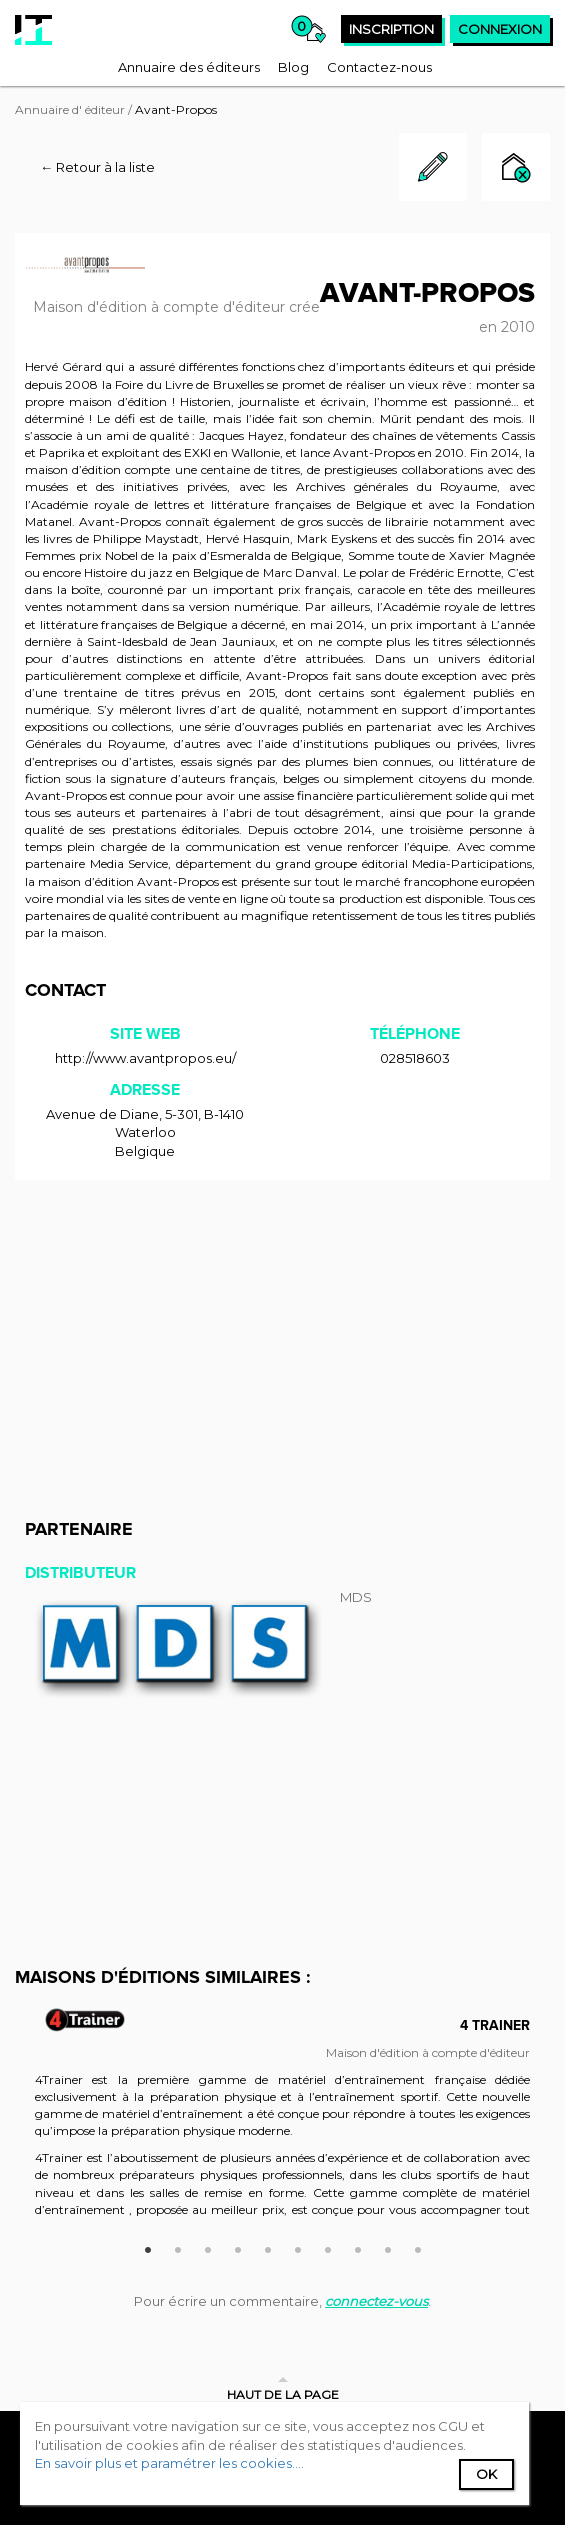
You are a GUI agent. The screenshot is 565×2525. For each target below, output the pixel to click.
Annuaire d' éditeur (70, 109)
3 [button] (208, 2247)
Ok (486, 2474)
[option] (282, 2125)
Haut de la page (283, 2394)
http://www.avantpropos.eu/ (145, 1058)
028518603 (415, 1058)
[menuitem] (189, 67)
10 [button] (418, 2247)
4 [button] (238, 2247)
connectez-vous (376, 2301)
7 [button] (328, 2247)
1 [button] (148, 2247)
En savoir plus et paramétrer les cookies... (168, 2463)
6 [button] (298, 2247)
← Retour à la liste (97, 167)
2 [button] (178, 2247)
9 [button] (388, 2247)
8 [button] (358, 2247)
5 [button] (268, 2247)
